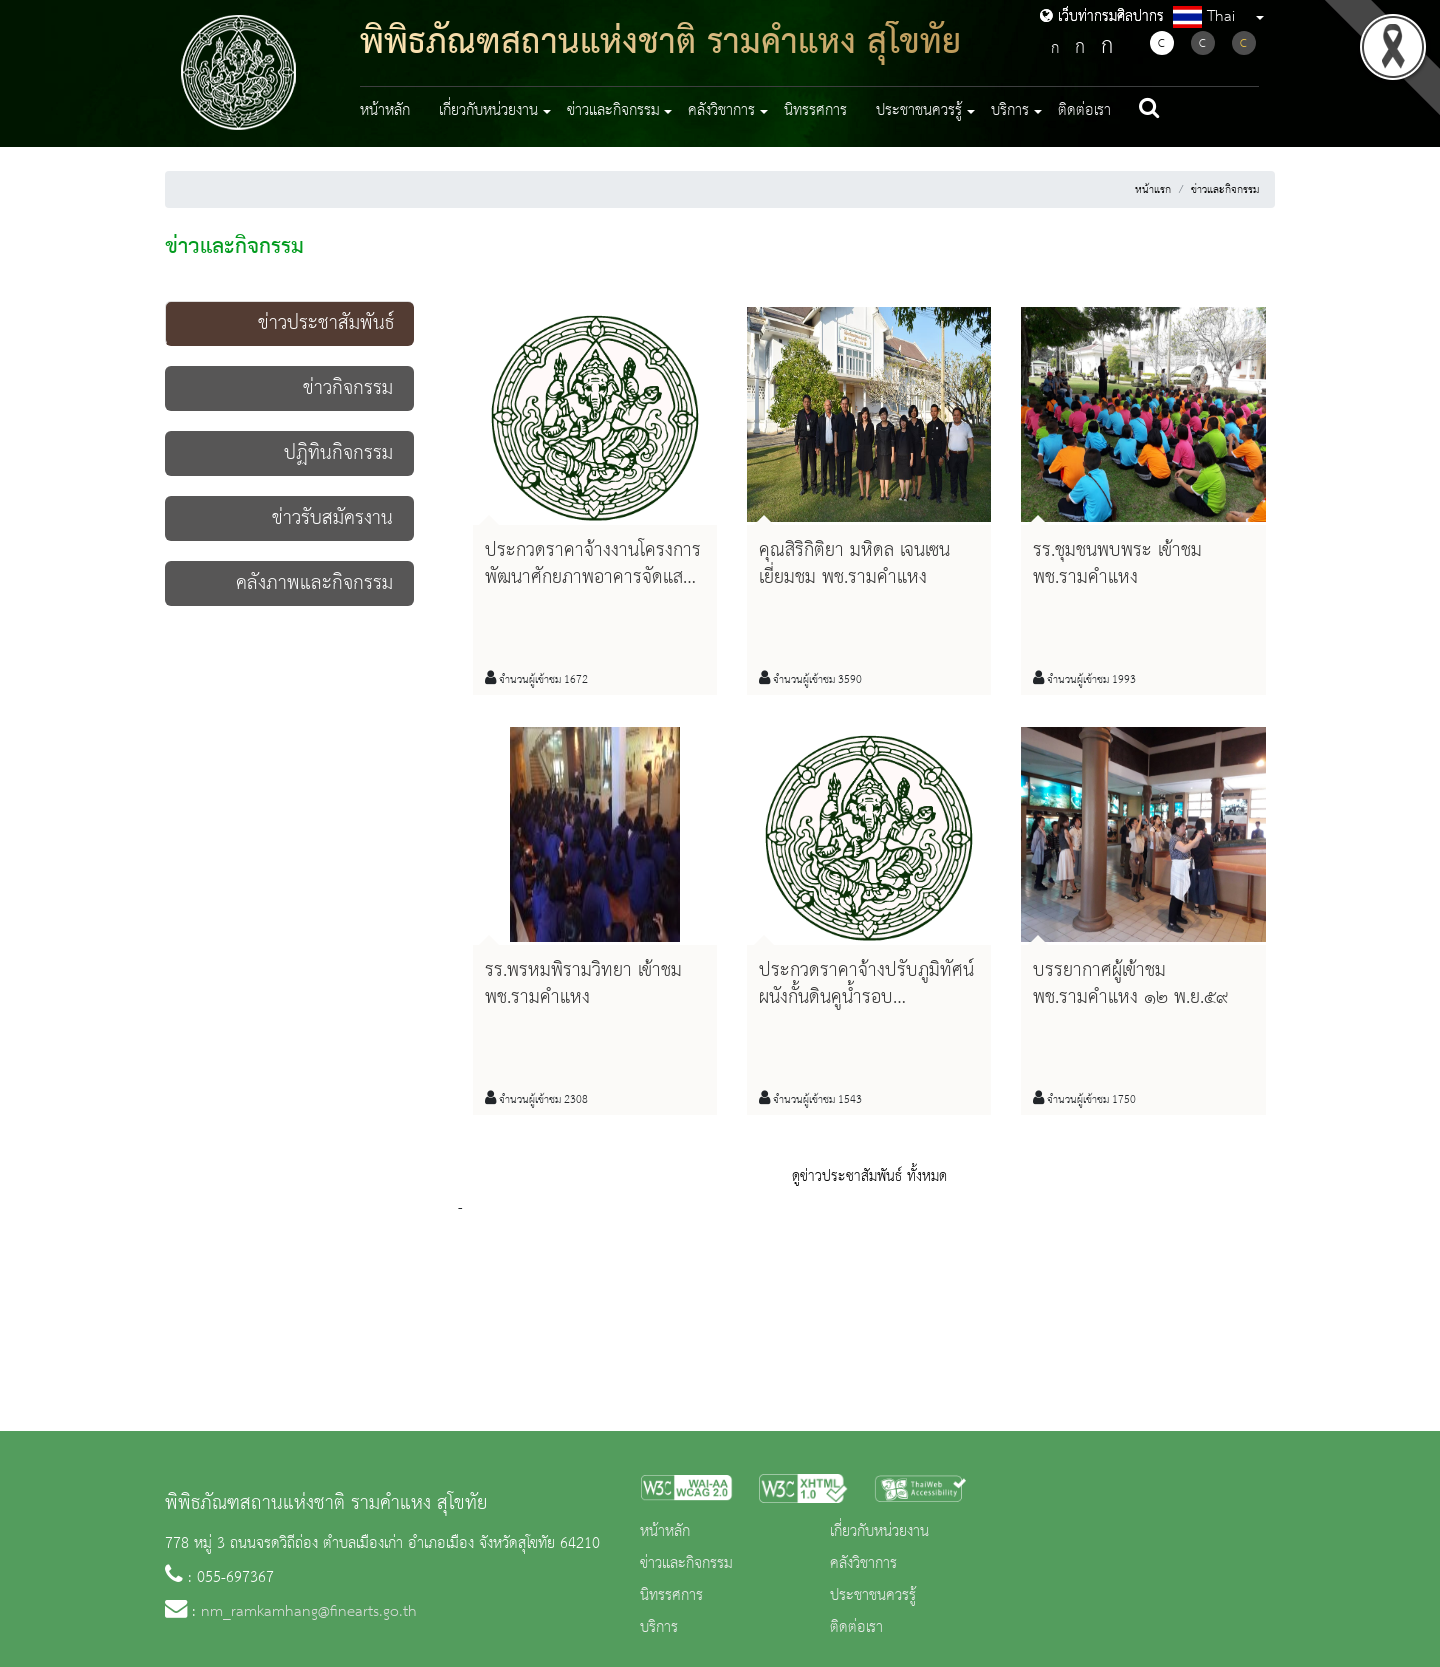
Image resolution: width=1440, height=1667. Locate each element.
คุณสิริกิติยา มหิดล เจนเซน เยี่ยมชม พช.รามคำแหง (854, 564)
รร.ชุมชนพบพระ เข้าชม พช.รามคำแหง (1117, 564)
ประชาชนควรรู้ (873, 1596)
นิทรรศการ (815, 111)
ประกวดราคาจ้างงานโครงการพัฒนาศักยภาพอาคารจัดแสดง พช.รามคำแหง (593, 578)
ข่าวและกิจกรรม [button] (613, 111)
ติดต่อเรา (1084, 111)
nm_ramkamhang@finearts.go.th (309, 1612)
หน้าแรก (1153, 190)
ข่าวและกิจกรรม (1225, 190)
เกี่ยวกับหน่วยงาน (879, 1532)
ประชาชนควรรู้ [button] (919, 111)
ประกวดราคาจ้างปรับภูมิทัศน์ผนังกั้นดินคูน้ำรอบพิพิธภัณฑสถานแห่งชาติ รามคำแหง (866, 1012)
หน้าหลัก (385, 111)
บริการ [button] (1010, 111)
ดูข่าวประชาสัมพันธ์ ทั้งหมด (869, 1177)
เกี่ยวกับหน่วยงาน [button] (488, 111)
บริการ (659, 1628)
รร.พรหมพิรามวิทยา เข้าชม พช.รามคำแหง (583, 984)
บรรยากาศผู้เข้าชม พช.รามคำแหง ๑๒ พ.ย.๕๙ (1130, 984)
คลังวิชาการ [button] (721, 111)
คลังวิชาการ (863, 1564)
